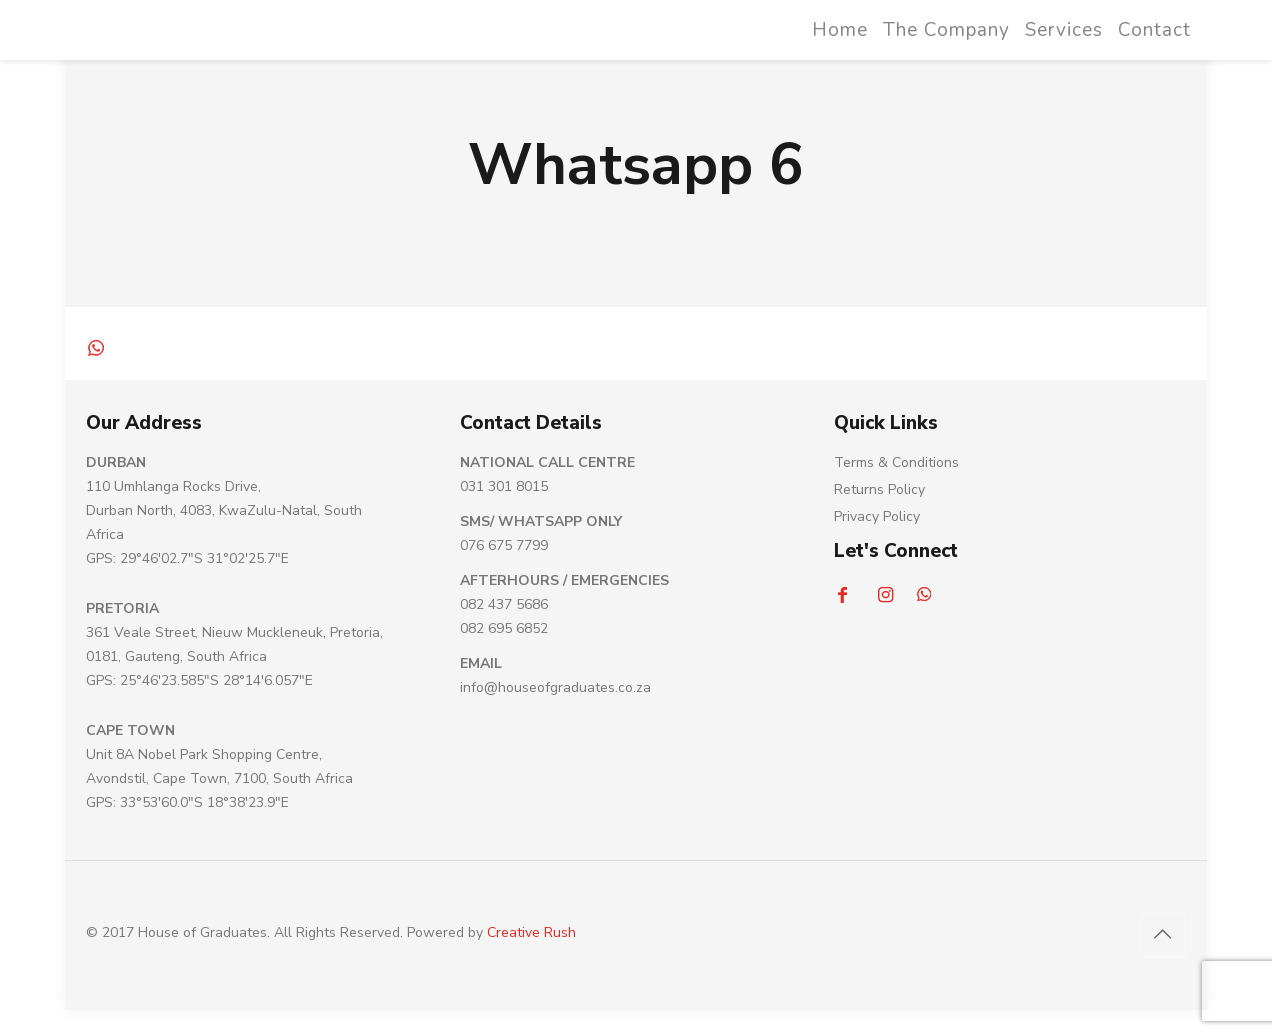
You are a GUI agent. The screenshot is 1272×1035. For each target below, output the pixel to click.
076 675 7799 (504, 545)
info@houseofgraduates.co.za (555, 687)
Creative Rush (531, 932)
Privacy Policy (877, 516)
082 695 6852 (504, 628)
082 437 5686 (504, 604)
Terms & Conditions (896, 462)
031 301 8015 (504, 486)
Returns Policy (879, 489)
